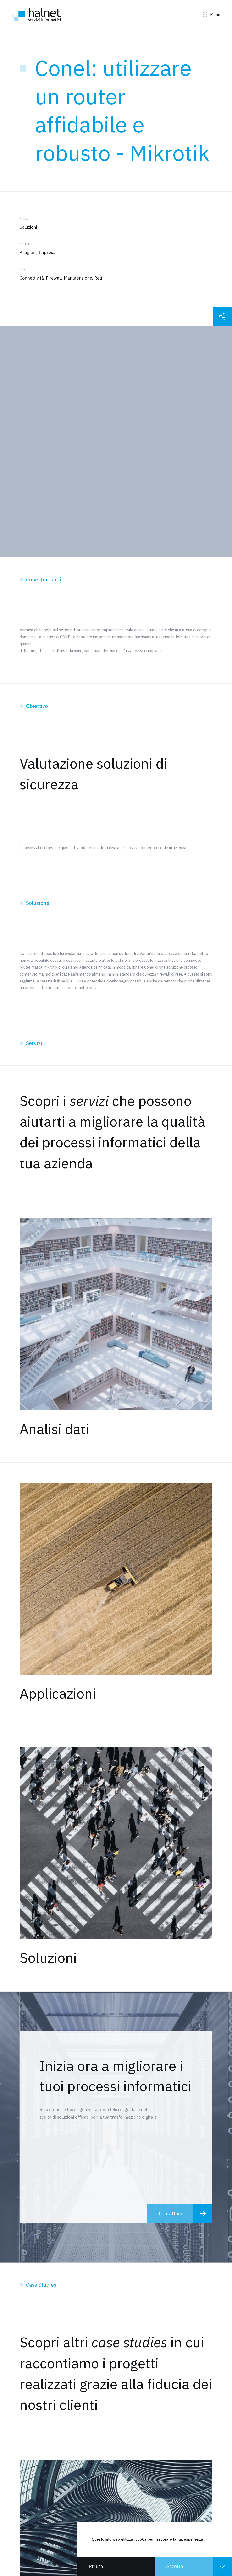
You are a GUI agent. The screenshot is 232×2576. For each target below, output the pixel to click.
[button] (116, 2566)
